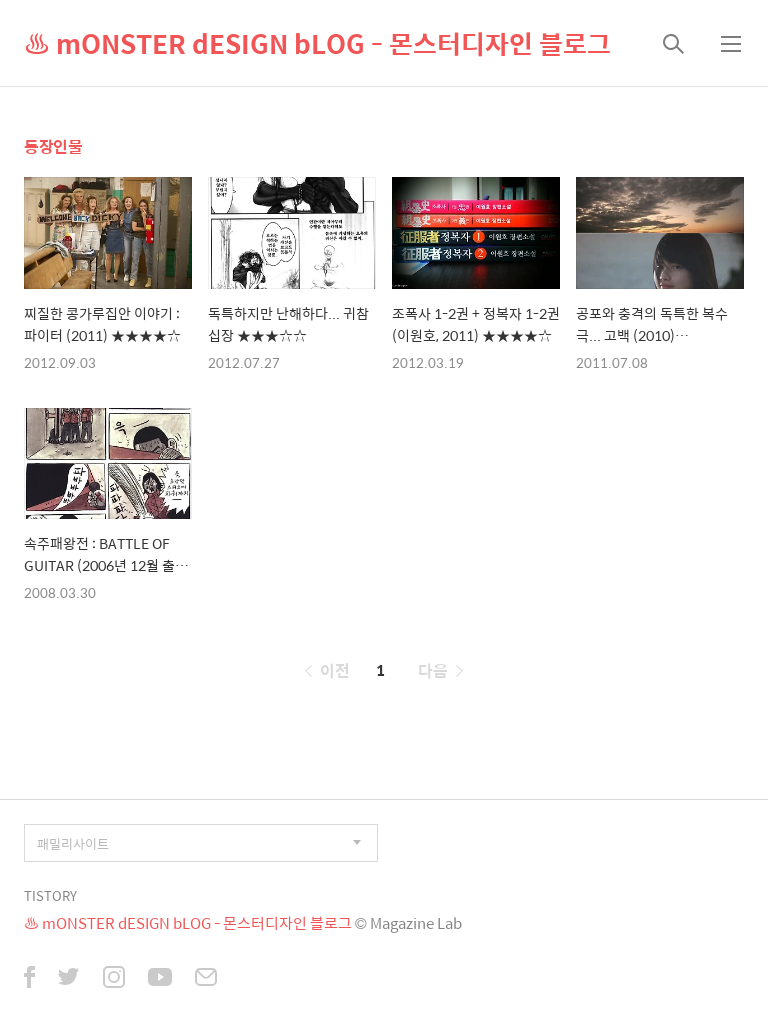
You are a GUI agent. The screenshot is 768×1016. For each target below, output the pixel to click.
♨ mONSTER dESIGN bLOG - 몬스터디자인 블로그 (317, 43)
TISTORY (50, 895)
